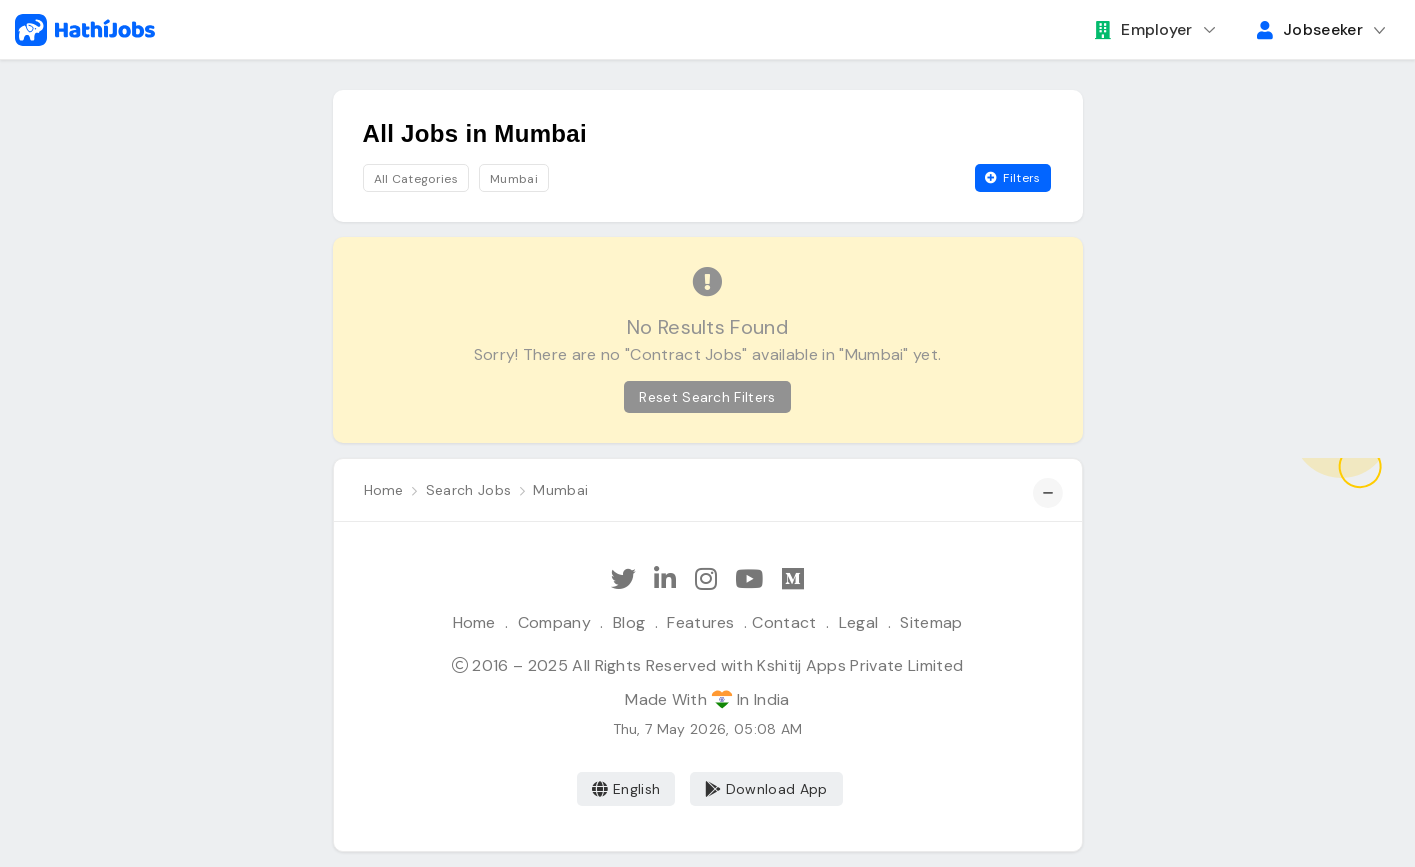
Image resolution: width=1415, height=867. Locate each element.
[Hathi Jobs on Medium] (793, 579)
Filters (1013, 178)
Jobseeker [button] (1310, 29)
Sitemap (931, 622)
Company (554, 622)
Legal (859, 622)
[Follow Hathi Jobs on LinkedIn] (665, 579)
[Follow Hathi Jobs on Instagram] (706, 579)
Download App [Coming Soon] (766, 789)
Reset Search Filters (707, 397)
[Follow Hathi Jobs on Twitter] (623, 579)
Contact (784, 622)
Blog (629, 622)
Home (474, 622)
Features (701, 622)
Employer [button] (1144, 29)
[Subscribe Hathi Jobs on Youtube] (749, 579)
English (626, 789)
